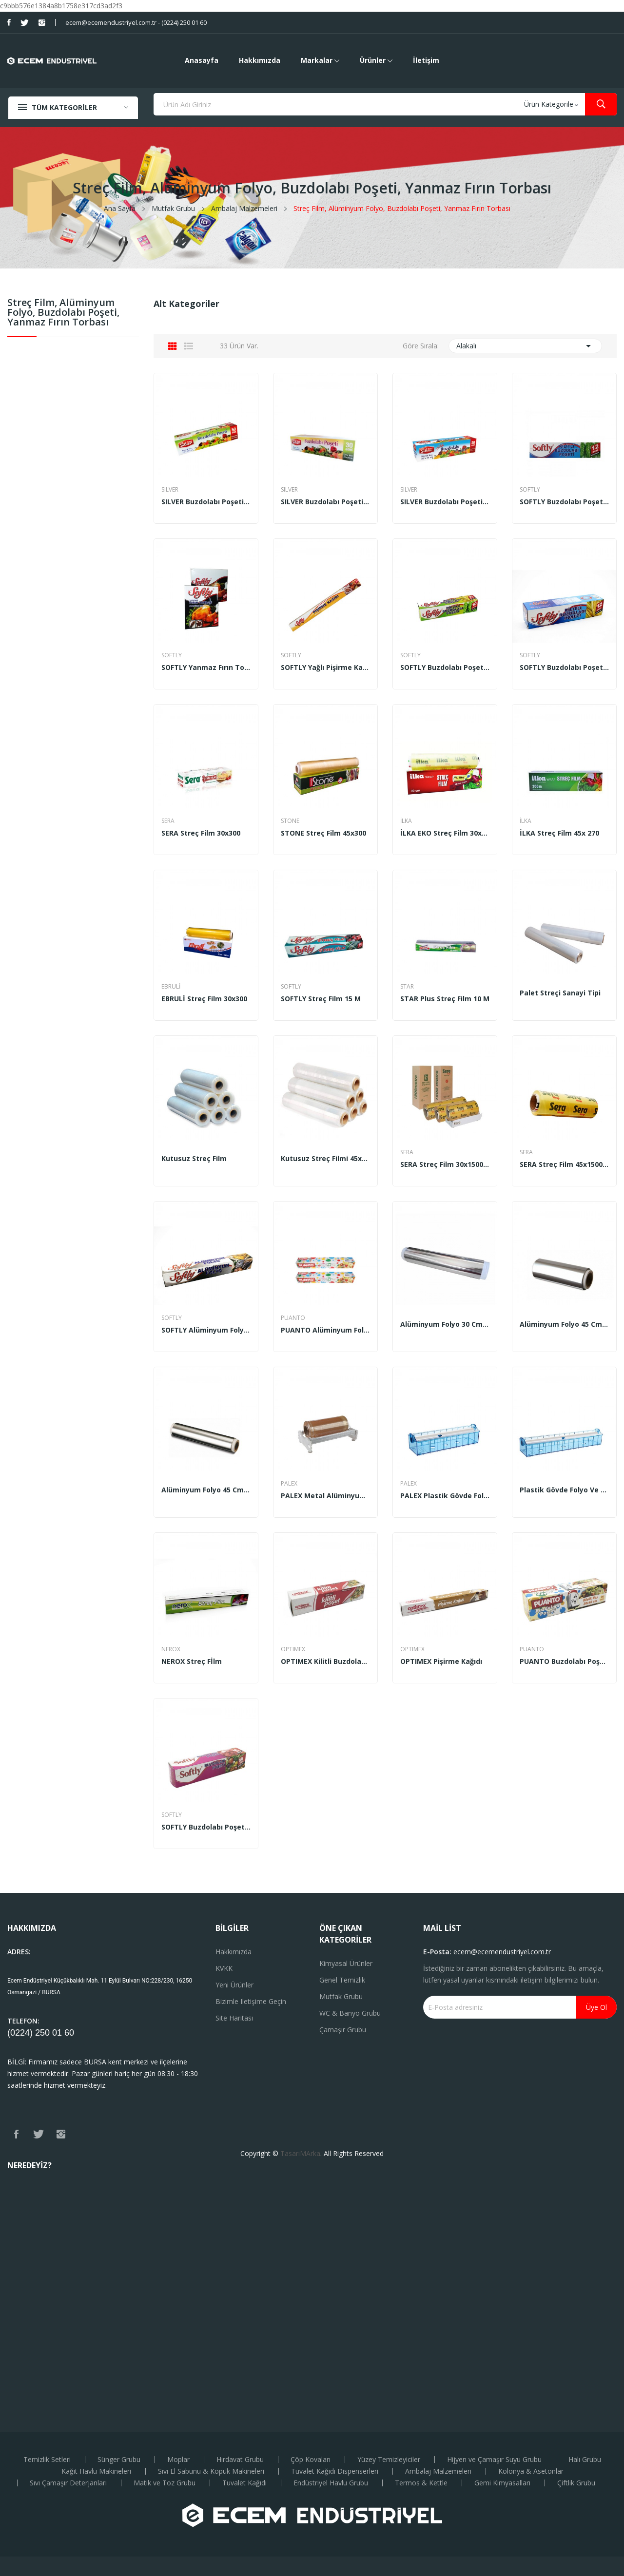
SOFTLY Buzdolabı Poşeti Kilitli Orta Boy (444, 667)
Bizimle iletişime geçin (250, 2001)
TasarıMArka (300, 2153)
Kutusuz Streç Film (194, 1158)
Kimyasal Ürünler (345, 1963)
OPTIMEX (293, 1649)
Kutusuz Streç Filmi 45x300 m (325, 1158)
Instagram (42, 22)
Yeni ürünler (234, 1984)
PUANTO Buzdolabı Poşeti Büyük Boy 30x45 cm (564, 1661)
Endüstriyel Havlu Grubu (330, 2483)
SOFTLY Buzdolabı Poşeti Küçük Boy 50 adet (206, 1827)
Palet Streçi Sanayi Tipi (560, 993)
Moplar (178, 2459)
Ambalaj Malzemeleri (438, 2471)
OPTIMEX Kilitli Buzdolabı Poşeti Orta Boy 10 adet (325, 1661)
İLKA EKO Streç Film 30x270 (444, 833)
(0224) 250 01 (35, 2033)
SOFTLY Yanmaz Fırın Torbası (206, 667)
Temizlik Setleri (47, 2459)
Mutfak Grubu (341, 1996)
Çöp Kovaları (311, 2459)
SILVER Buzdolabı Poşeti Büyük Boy (444, 501)
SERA (168, 821)
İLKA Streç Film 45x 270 (559, 833)
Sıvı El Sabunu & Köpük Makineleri (211, 2471)
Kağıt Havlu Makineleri (96, 2471)
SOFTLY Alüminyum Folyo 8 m (206, 1330)
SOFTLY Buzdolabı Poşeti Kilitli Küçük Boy (564, 501)
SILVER (169, 490)
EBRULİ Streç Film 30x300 (204, 998)
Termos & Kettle (421, 2483)
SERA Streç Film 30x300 (200, 833)
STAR (407, 987)
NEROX (170, 1649)
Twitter (24, 22)
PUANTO (293, 1318)
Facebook (9, 22)
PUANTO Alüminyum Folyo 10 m (325, 1330)
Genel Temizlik (342, 1979)
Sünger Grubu (119, 2459)
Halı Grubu (584, 2459)
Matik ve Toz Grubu (164, 2483)
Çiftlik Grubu (576, 2483)
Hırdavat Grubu (240, 2459)
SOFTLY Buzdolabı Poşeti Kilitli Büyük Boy (564, 667)
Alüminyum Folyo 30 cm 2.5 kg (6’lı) (444, 1324)
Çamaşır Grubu (342, 2029)
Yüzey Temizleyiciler (388, 2459)
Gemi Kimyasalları (502, 2483)
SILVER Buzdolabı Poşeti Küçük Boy (206, 501)
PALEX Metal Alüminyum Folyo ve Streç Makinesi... (325, 1495)
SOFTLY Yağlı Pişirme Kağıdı (325, 667)
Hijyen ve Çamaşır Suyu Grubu (494, 2459)
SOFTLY (530, 490)
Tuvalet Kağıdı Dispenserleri (334, 2471)
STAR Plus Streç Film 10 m (444, 998)
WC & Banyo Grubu (350, 2013)
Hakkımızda (233, 1951)
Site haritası (234, 2018)
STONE (290, 821)
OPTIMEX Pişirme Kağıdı (441, 1661)
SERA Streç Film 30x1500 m (444, 1164)
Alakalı (525, 346)
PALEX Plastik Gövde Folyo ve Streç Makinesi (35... (444, 1495)
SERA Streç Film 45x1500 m (564, 1164)
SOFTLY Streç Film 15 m (321, 998)
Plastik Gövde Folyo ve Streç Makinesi (564, 1490)
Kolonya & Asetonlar (531, 2471)
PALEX (289, 1484)
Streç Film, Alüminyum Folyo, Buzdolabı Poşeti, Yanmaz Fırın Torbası (63, 313)
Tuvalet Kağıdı (244, 2483)
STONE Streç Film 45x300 (323, 833)
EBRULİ (170, 987)
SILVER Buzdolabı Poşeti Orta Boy (325, 501)
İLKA (406, 821)
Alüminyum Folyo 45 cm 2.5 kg (564, 1324)
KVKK (224, 1968)
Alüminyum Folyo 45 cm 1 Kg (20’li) (206, 1490)
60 (69, 2033)
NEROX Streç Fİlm (191, 1661)
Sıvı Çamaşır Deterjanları (68, 2483)
